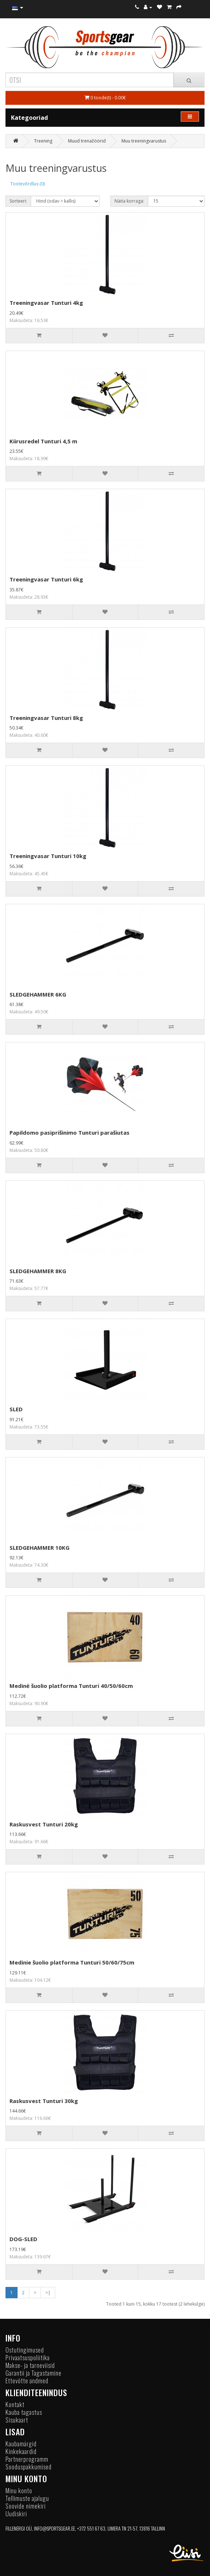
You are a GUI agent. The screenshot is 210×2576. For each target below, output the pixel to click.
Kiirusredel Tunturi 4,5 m (43, 441)
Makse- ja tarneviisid (30, 2365)
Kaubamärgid (21, 2443)
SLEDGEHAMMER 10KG (40, 1547)
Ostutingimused (24, 2349)
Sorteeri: (18, 201)
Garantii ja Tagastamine (33, 2372)
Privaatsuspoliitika (27, 2357)
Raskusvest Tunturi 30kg (44, 2100)
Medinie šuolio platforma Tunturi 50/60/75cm (72, 1962)
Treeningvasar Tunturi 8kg (46, 717)
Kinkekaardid (21, 2451)
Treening (43, 141)
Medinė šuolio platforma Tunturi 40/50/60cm (71, 1685)
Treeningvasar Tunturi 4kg (46, 302)
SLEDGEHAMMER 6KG (38, 994)
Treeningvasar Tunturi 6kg (46, 579)
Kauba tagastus (23, 2412)
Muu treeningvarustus (143, 141)
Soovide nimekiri (25, 2505)
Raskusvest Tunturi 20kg (44, 1824)
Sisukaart (16, 2419)
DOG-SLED (23, 2239)
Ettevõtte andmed (26, 2380)
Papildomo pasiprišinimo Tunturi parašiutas (70, 1132)
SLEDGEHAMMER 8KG (38, 1271)
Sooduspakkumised (28, 2466)
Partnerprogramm (26, 2459)
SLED (16, 1409)
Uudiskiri (16, 2513)
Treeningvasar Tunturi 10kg (48, 856)
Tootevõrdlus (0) (27, 184)
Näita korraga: (129, 201)
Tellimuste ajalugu (27, 2498)
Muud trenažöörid (87, 141)
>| (47, 2292)
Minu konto (18, 2490)
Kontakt (15, 2404)
